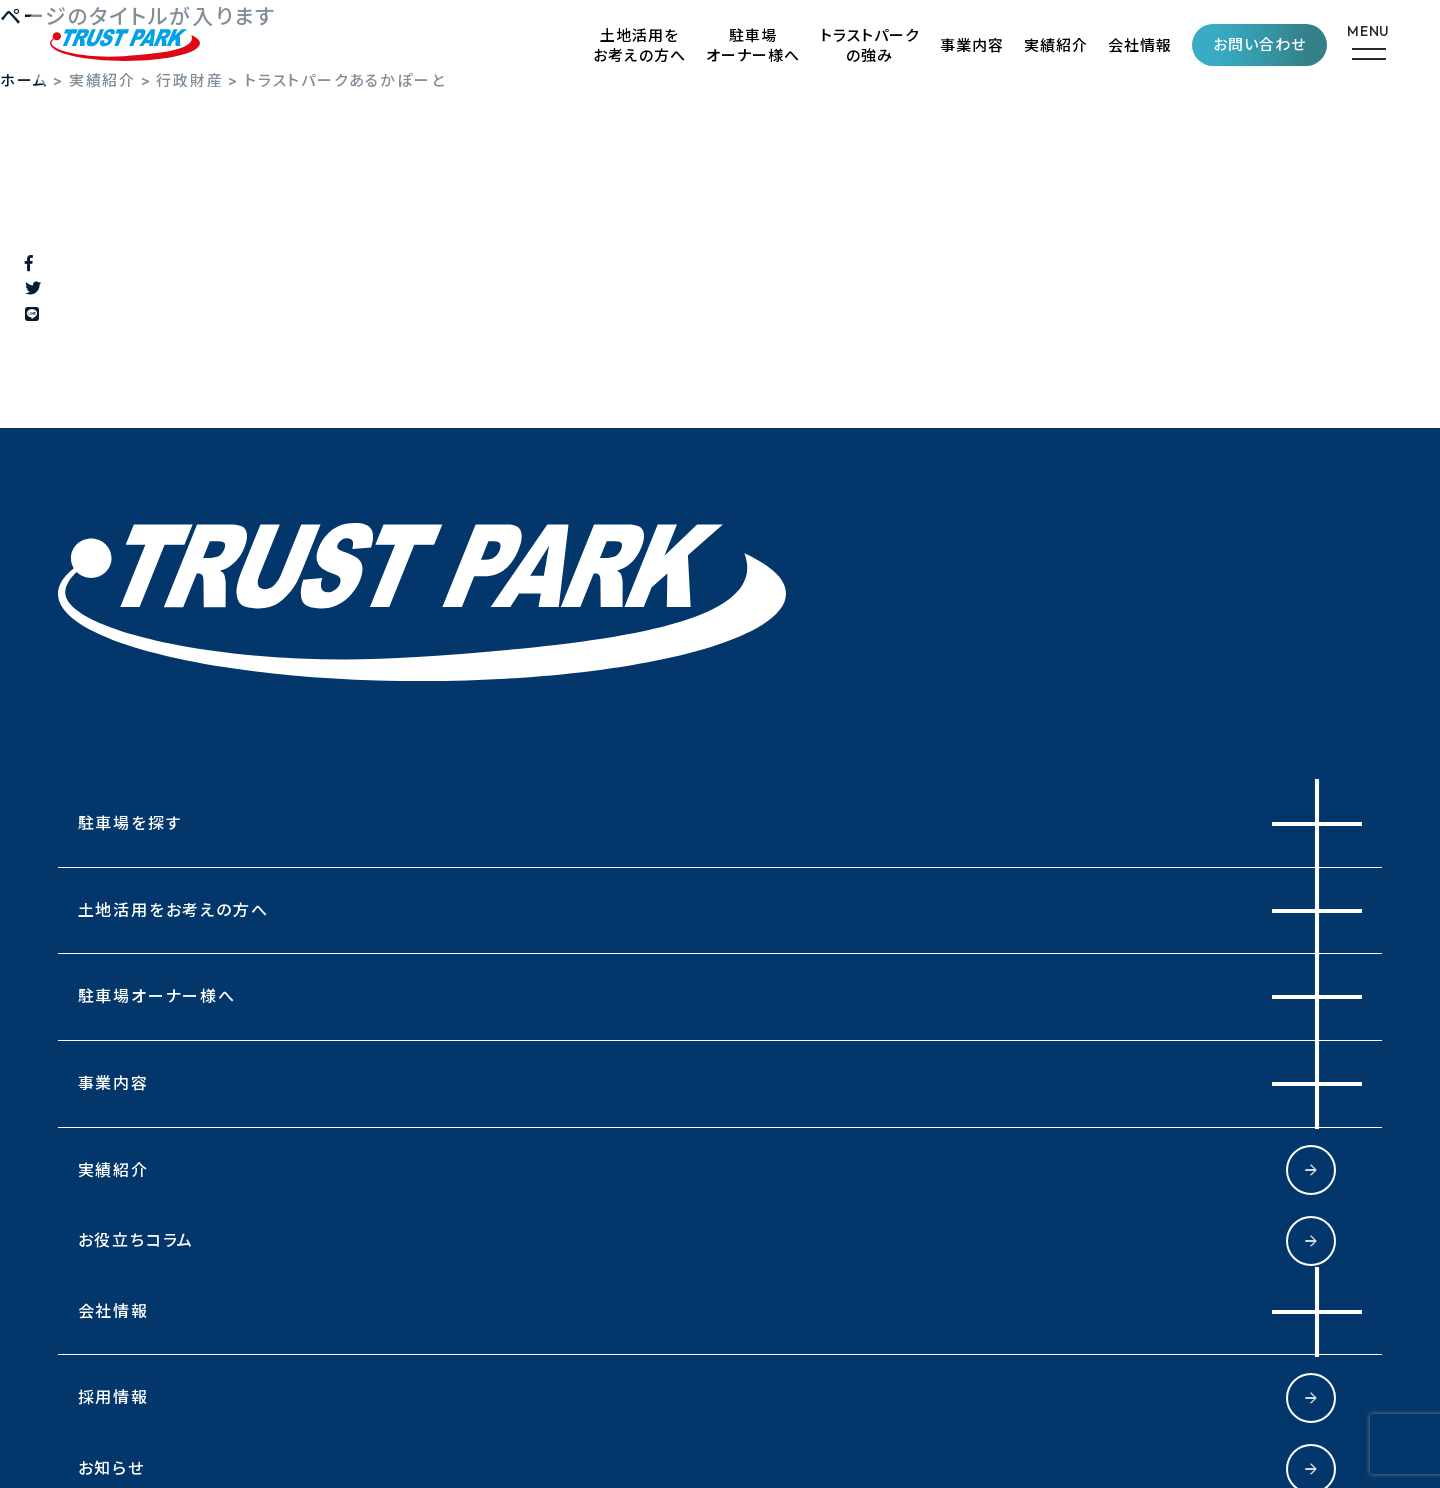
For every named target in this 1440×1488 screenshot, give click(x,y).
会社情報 (1140, 45)
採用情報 (113, 1397)
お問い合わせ (1259, 44)
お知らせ (111, 1468)
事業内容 (972, 45)
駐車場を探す (130, 823)
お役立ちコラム (136, 1240)
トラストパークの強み (869, 45)
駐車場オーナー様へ (753, 45)
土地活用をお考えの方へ (639, 45)
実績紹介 (1056, 45)
